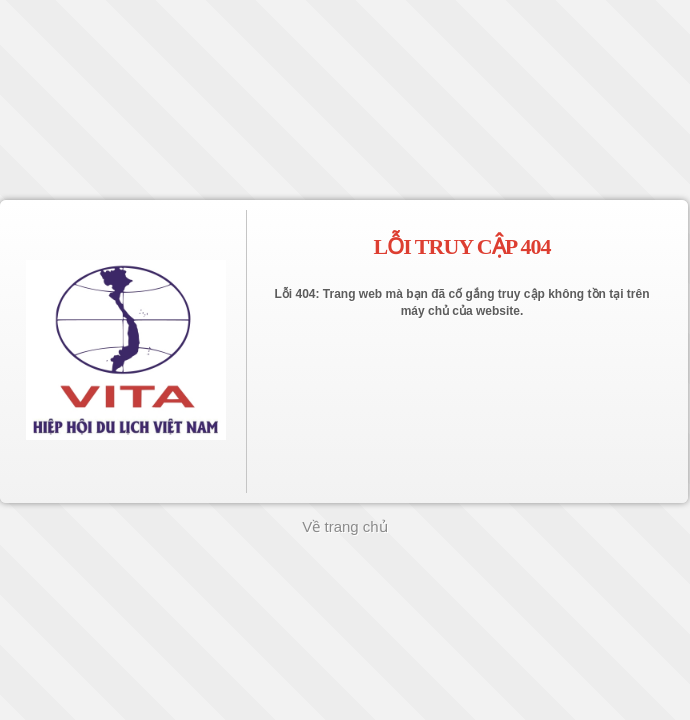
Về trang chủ (344, 526)
